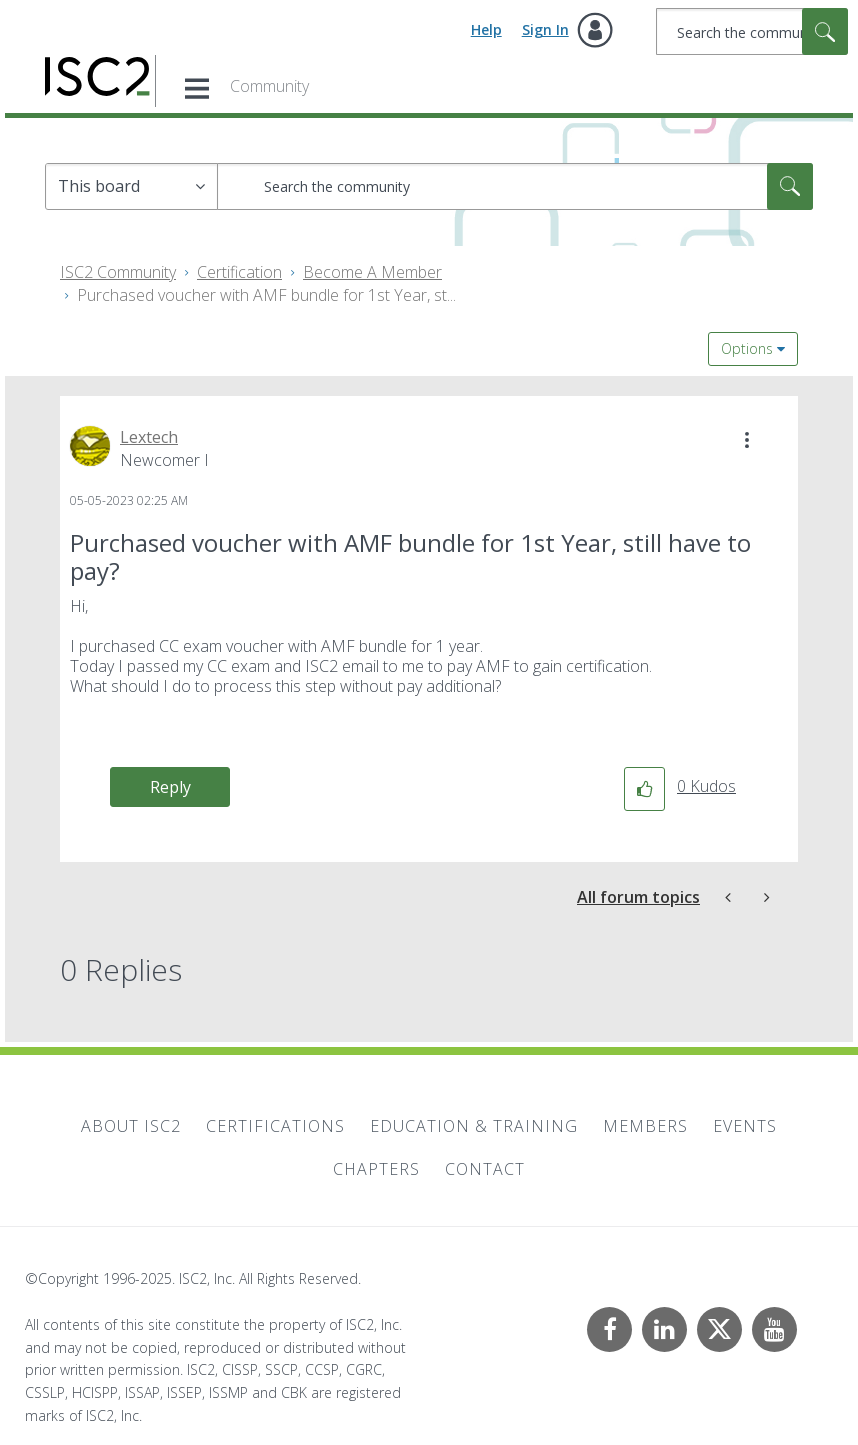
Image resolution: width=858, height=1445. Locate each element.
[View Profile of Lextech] (149, 437)
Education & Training (474, 1126)
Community (269, 86)
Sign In (545, 29)
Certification (239, 272)
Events (745, 1126)
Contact (485, 1169)
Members (645, 1126)
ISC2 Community (118, 272)
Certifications (275, 1126)
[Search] (752, 31)
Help (486, 29)
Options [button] (747, 348)
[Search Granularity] (131, 186)
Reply (170, 787)
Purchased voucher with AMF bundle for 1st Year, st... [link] (266, 295)
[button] (747, 440)
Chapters (376, 1169)
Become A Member (372, 272)
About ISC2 (131, 1126)
